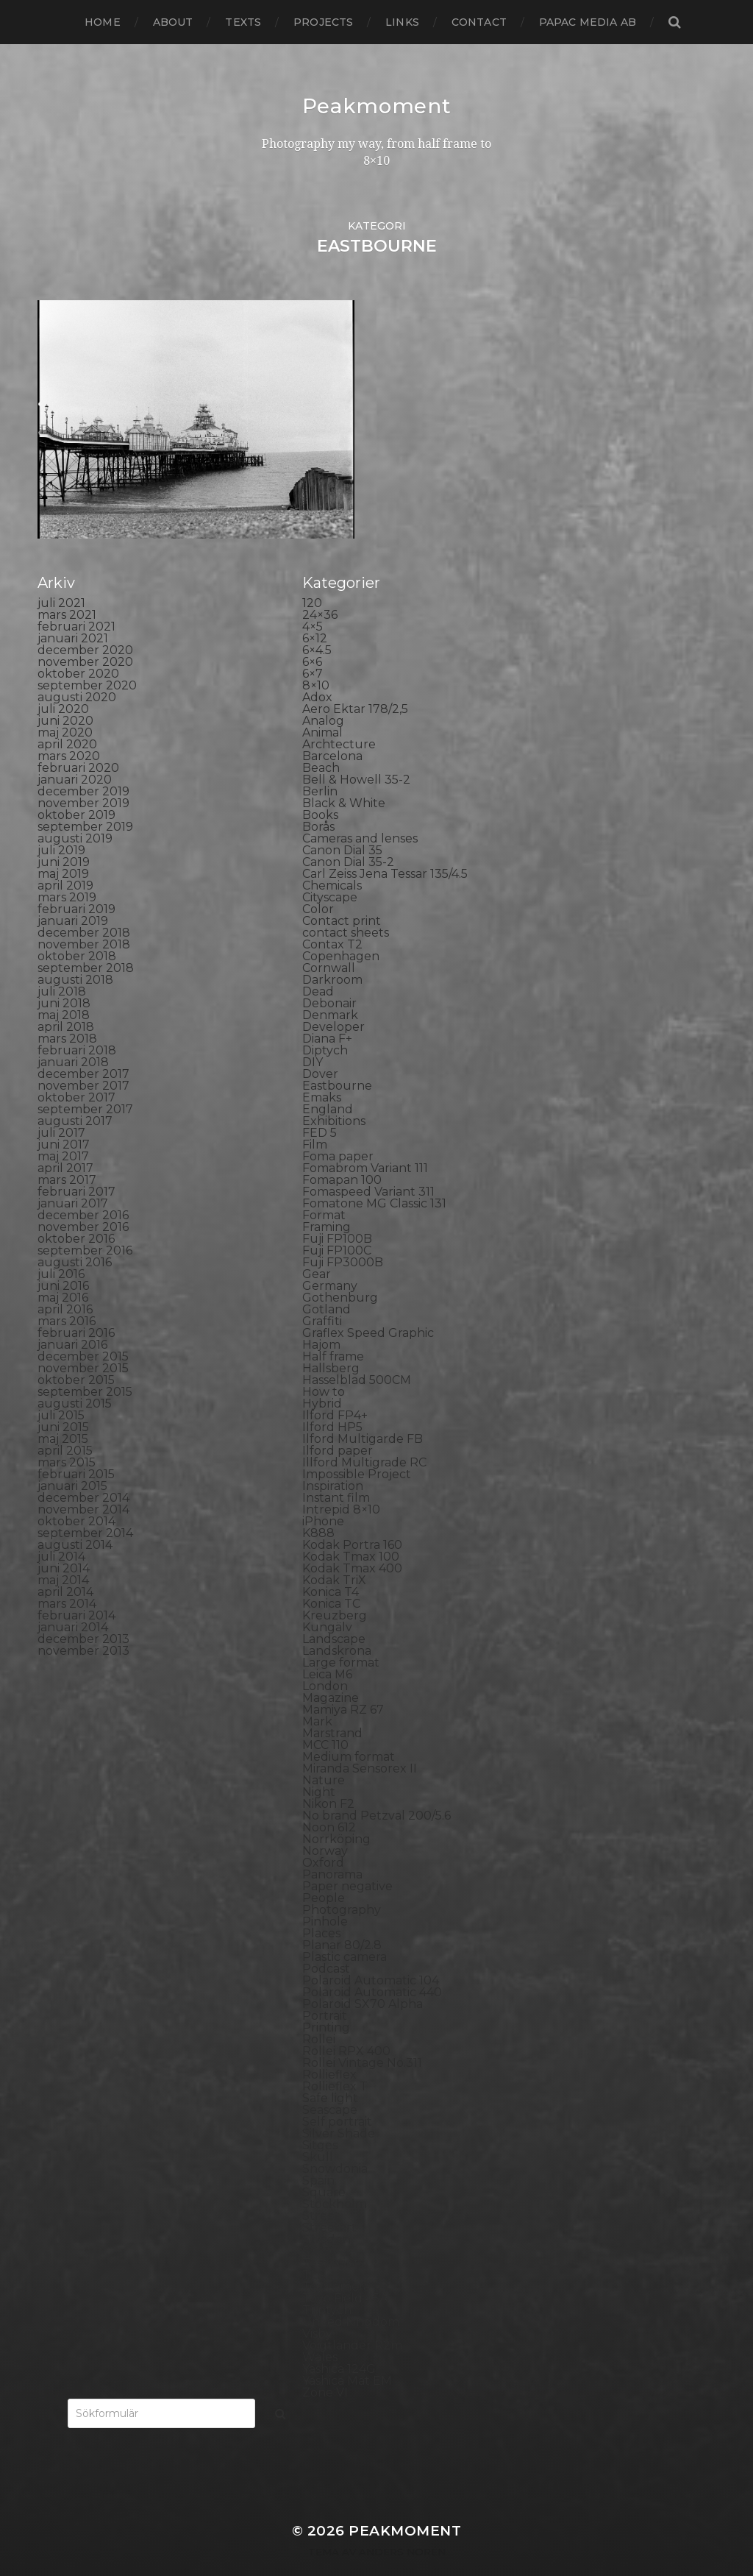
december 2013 (83, 1614)
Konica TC (331, 1579)
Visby (317, 2309)
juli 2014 (61, 1532)
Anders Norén (402, 2527)
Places (321, 1908)
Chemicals (332, 860)
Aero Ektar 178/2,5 (355, 684)
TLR (314, 2250)
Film (314, 1119)
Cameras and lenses (360, 813)
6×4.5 (317, 625)
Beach (321, 743)
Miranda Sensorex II (359, 1743)
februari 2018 (77, 1025)
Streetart (329, 2203)
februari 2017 (76, 1167)
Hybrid (322, 1378)
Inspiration (332, 1461)
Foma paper (338, 1131)
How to (323, 1367)
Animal (322, 707)
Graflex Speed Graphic (368, 1308)
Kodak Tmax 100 (350, 1532)
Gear (316, 1249)
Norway (325, 1826)
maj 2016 (63, 1273)
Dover (320, 1049)
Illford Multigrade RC (364, 1437)
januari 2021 (73, 613)
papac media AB (587, 22)
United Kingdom (350, 2297)
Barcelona (332, 731)
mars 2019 (67, 872)
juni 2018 (64, 978)
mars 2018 (67, 1014)
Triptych (326, 2285)
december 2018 (84, 908)
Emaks (321, 1072)
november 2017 (83, 1061)
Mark (317, 1696)
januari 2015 (72, 1461)
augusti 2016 (75, 1237)
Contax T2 (332, 919)
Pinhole (325, 1896)
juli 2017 (61, 1108)
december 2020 (85, 625)
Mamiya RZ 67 (343, 1685)
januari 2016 (72, 1320)
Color (318, 884)
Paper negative (347, 1861)
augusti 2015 (75, 1378)
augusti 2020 (77, 672)
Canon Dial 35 (342, 825)
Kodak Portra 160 (352, 1520)
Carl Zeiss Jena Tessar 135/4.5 (385, 849)
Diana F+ (327, 1014)
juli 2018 (62, 966)
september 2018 (86, 943)
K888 (318, 1508)
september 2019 (85, 802)
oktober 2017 (76, 1072)
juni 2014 (64, 1543)
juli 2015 (61, 1390)
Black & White (343, 778)
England (327, 1084)
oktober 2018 (77, 931)
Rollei (318, 2014)
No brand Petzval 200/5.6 (376, 1791)
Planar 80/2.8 (342, 1920)
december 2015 (83, 1331)
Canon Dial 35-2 (348, 837)
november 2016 (83, 1202)
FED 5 (319, 1108)
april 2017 (65, 1143)
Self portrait (337, 2097)
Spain (318, 2155)
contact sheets (345, 908)
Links (402, 22)
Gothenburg (340, 1273)
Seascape (329, 2085)
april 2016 (65, 1284)
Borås (318, 802)
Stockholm (334, 2179)
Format (324, 1190)
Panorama (332, 1849)
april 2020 (67, 719)
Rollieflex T (335, 2061)
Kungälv (327, 1602)
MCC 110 (325, 1720)
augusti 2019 (75, 813)
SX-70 (320, 2226)
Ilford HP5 (332, 1402)
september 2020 (87, 660)
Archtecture (339, 719)
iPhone (323, 1496)
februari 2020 (78, 743)
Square (324, 2167)
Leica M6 (327, 1649)
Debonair (329, 978)
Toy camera (336, 2261)
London (325, 1661)
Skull (317, 2132)
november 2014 (83, 1484)
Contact (479, 22)
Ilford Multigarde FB (362, 1414)
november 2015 (83, 1343)
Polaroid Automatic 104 (370, 1955)
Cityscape (329, 872)
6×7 (312, 649)
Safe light (330, 2073)
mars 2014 (67, 1579)
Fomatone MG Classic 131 (374, 1178)
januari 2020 (75, 755)
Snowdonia (335, 2144)
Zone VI (325, 2367)
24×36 (320, 590)
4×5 (312, 601)
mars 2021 (67, 590)
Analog (323, 696)
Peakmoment (376, 105)
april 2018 (66, 1002)
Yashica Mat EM (347, 2356)
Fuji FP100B (337, 1214)
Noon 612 (329, 1802)
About (173, 22)
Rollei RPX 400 (346, 2026)
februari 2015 (76, 1449)
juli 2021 (61, 578)
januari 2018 (73, 1037)
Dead (318, 966)
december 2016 (83, 1190)
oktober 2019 (76, 790)
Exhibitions (333, 1096)
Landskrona (336, 1626)
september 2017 (85, 1084)
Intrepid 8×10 (341, 1484)
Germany (329, 1261)
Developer (333, 1002)
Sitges (320, 2120)
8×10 (315, 660)
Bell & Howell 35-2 (356, 755)
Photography (341, 1885)
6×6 (312, 637)
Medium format (348, 1732)
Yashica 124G (339, 2344)
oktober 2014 (76, 1496)
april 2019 (65, 860)
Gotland (326, 1284)
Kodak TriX (334, 1555)
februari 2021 (76, 601)
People (323, 1873)
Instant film (336, 1473)
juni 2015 (63, 1402)
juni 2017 (64, 1119)
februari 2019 (76, 884)
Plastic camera (344, 1932)
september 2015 (85, 1367)
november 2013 (83, 1626)
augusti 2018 (75, 955)
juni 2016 (63, 1261)
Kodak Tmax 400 (352, 1543)
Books (320, 790)
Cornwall (328, 943)
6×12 (314, 613)
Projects (323, 22)
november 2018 (84, 919)
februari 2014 (76, 1590)
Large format (340, 1637)
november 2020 (85, 637)
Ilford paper (337, 1426)
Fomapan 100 (342, 1155)
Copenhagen (340, 931)
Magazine (330, 1673)
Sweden (326, 2214)
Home (103, 22)
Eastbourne (337, 1061)
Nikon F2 (328, 1779)
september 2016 (85, 1225)
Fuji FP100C (336, 1225)
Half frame (333, 1331)
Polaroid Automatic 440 (372, 1967)
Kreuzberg (334, 1590)
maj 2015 (63, 1414)
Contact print (341, 896)
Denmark (330, 990)
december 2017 (83, 1049)
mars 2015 (67, 1437)
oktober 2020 (78, 649)
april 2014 (65, 1567)
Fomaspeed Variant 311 (368, 1167)
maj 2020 (65, 707)
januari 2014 (73, 1602)
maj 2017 (63, 1131)
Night (318, 1767)
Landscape (333, 1614)
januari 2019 (73, 896)
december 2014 (83, 1473)
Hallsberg (331, 1343)
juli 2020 (63, 684)
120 (312, 578)
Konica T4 (330, 1567)
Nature (323, 1755)
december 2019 (83, 766)
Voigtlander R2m (352, 2320)
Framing (326, 1202)
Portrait (324, 1991)
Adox (317, 672)
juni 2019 (64, 837)
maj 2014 (63, 1555)
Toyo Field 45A (345, 2273)
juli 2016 (61, 1249)
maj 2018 (64, 990)
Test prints (333, 2238)
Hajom (321, 1320)
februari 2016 (76, 1308)
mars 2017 (67, 1155)
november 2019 (83, 778)
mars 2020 (69, 731)
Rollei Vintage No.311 (362, 2038)
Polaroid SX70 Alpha (362, 1979)
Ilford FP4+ (335, 1390)
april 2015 (65, 1426)
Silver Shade (338, 2108)
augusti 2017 (75, 1096)
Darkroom (332, 955)
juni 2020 (65, 696)
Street (321, 2191)
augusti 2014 (75, 1520)
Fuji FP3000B (342, 1237)
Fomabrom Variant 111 (365, 1143)
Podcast (326, 1944)
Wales (320, 2332)
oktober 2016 (76, 1214)
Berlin (320, 766)
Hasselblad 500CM (356, 1355)
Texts (243, 22)
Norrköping (336, 1814)
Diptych (325, 1025)
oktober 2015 (76, 1355)
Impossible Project (356, 1449)
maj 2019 (63, 849)
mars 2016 (67, 1296)
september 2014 (85, 1508)
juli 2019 (61, 825)
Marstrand (332, 1708)
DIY (312, 1037)
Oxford (323, 1838)
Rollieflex (329, 2050)
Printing (326, 2002)
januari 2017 (73, 1178)
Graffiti (322, 1296)
